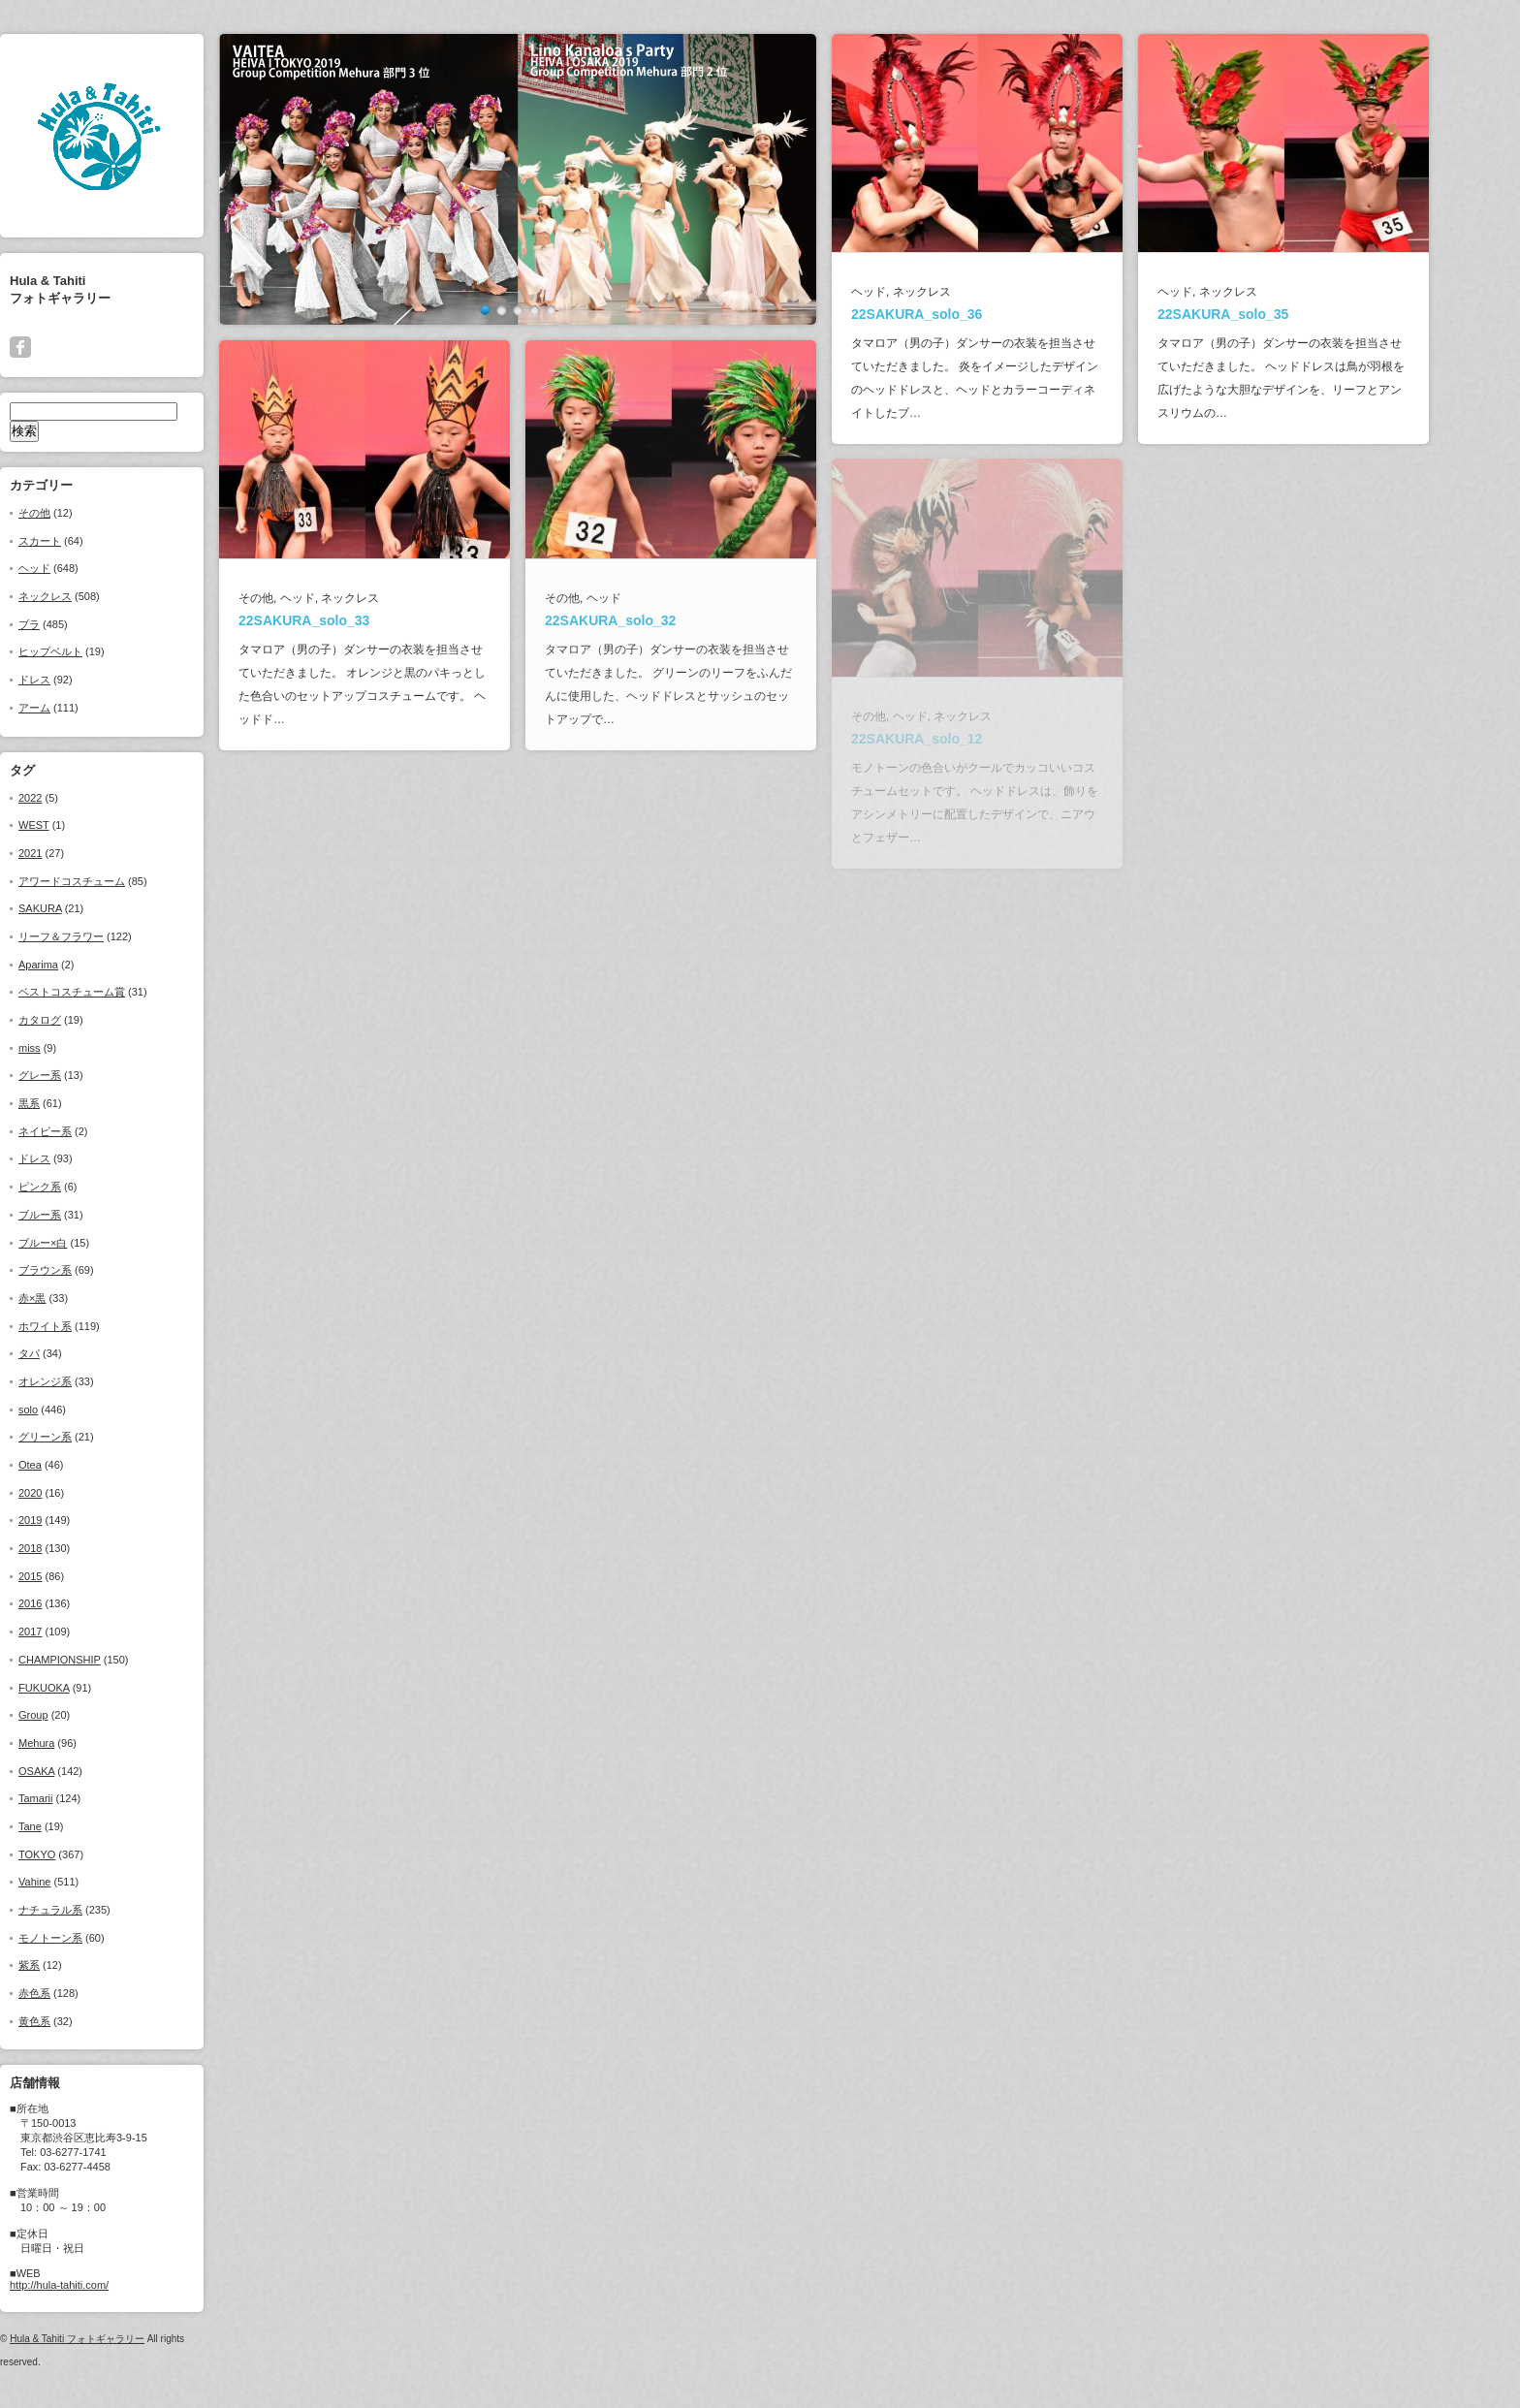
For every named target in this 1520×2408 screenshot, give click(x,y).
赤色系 (76, 1993)
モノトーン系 (92, 1938)
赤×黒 (73, 1298)
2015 (71, 1576)
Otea (71, 1465)
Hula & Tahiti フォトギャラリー (118, 2338)
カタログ (81, 1020)
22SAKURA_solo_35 (1264, 314)
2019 (71, 1520)
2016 (71, 1603)
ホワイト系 (86, 1326)
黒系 (70, 1103)
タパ (70, 1353)
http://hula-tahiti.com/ (100, 2285)
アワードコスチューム (113, 881)
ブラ (70, 624)
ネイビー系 (86, 1131)
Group (75, 1715)
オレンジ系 (86, 1381)
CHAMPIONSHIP (101, 1659)
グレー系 (81, 1075)
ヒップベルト (92, 651)
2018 (71, 1548)
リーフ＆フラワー (102, 936)
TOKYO (78, 1854)
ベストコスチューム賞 (113, 992)
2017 (71, 1631)
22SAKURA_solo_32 (651, 620)
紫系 (70, 1965)
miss (71, 1048)
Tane (71, 1826)
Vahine (76, 1881)
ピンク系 (81, 1186)
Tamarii (77, 1798)
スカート (81, 541)
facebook (62, 347)
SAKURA (82, 908)
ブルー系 (81, 1214)
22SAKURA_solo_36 (958, 314)
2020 (71, 1493)
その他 (76, 513)
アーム (76, 707)
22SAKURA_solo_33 (345, 620)
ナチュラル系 (92, 1910)
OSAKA (78, 1771)
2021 (71, 853)
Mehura (78, 1743)
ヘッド (76, 568)
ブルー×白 (84, 1243)
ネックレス (86, 596)
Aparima (80, 964)
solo (69, 1409)
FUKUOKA (85, 1688)
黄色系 (76, 2021)
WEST (75, 825)
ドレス (76, 679)
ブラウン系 (86, 1270)
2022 (71, 798)
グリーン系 (86, 1436)
